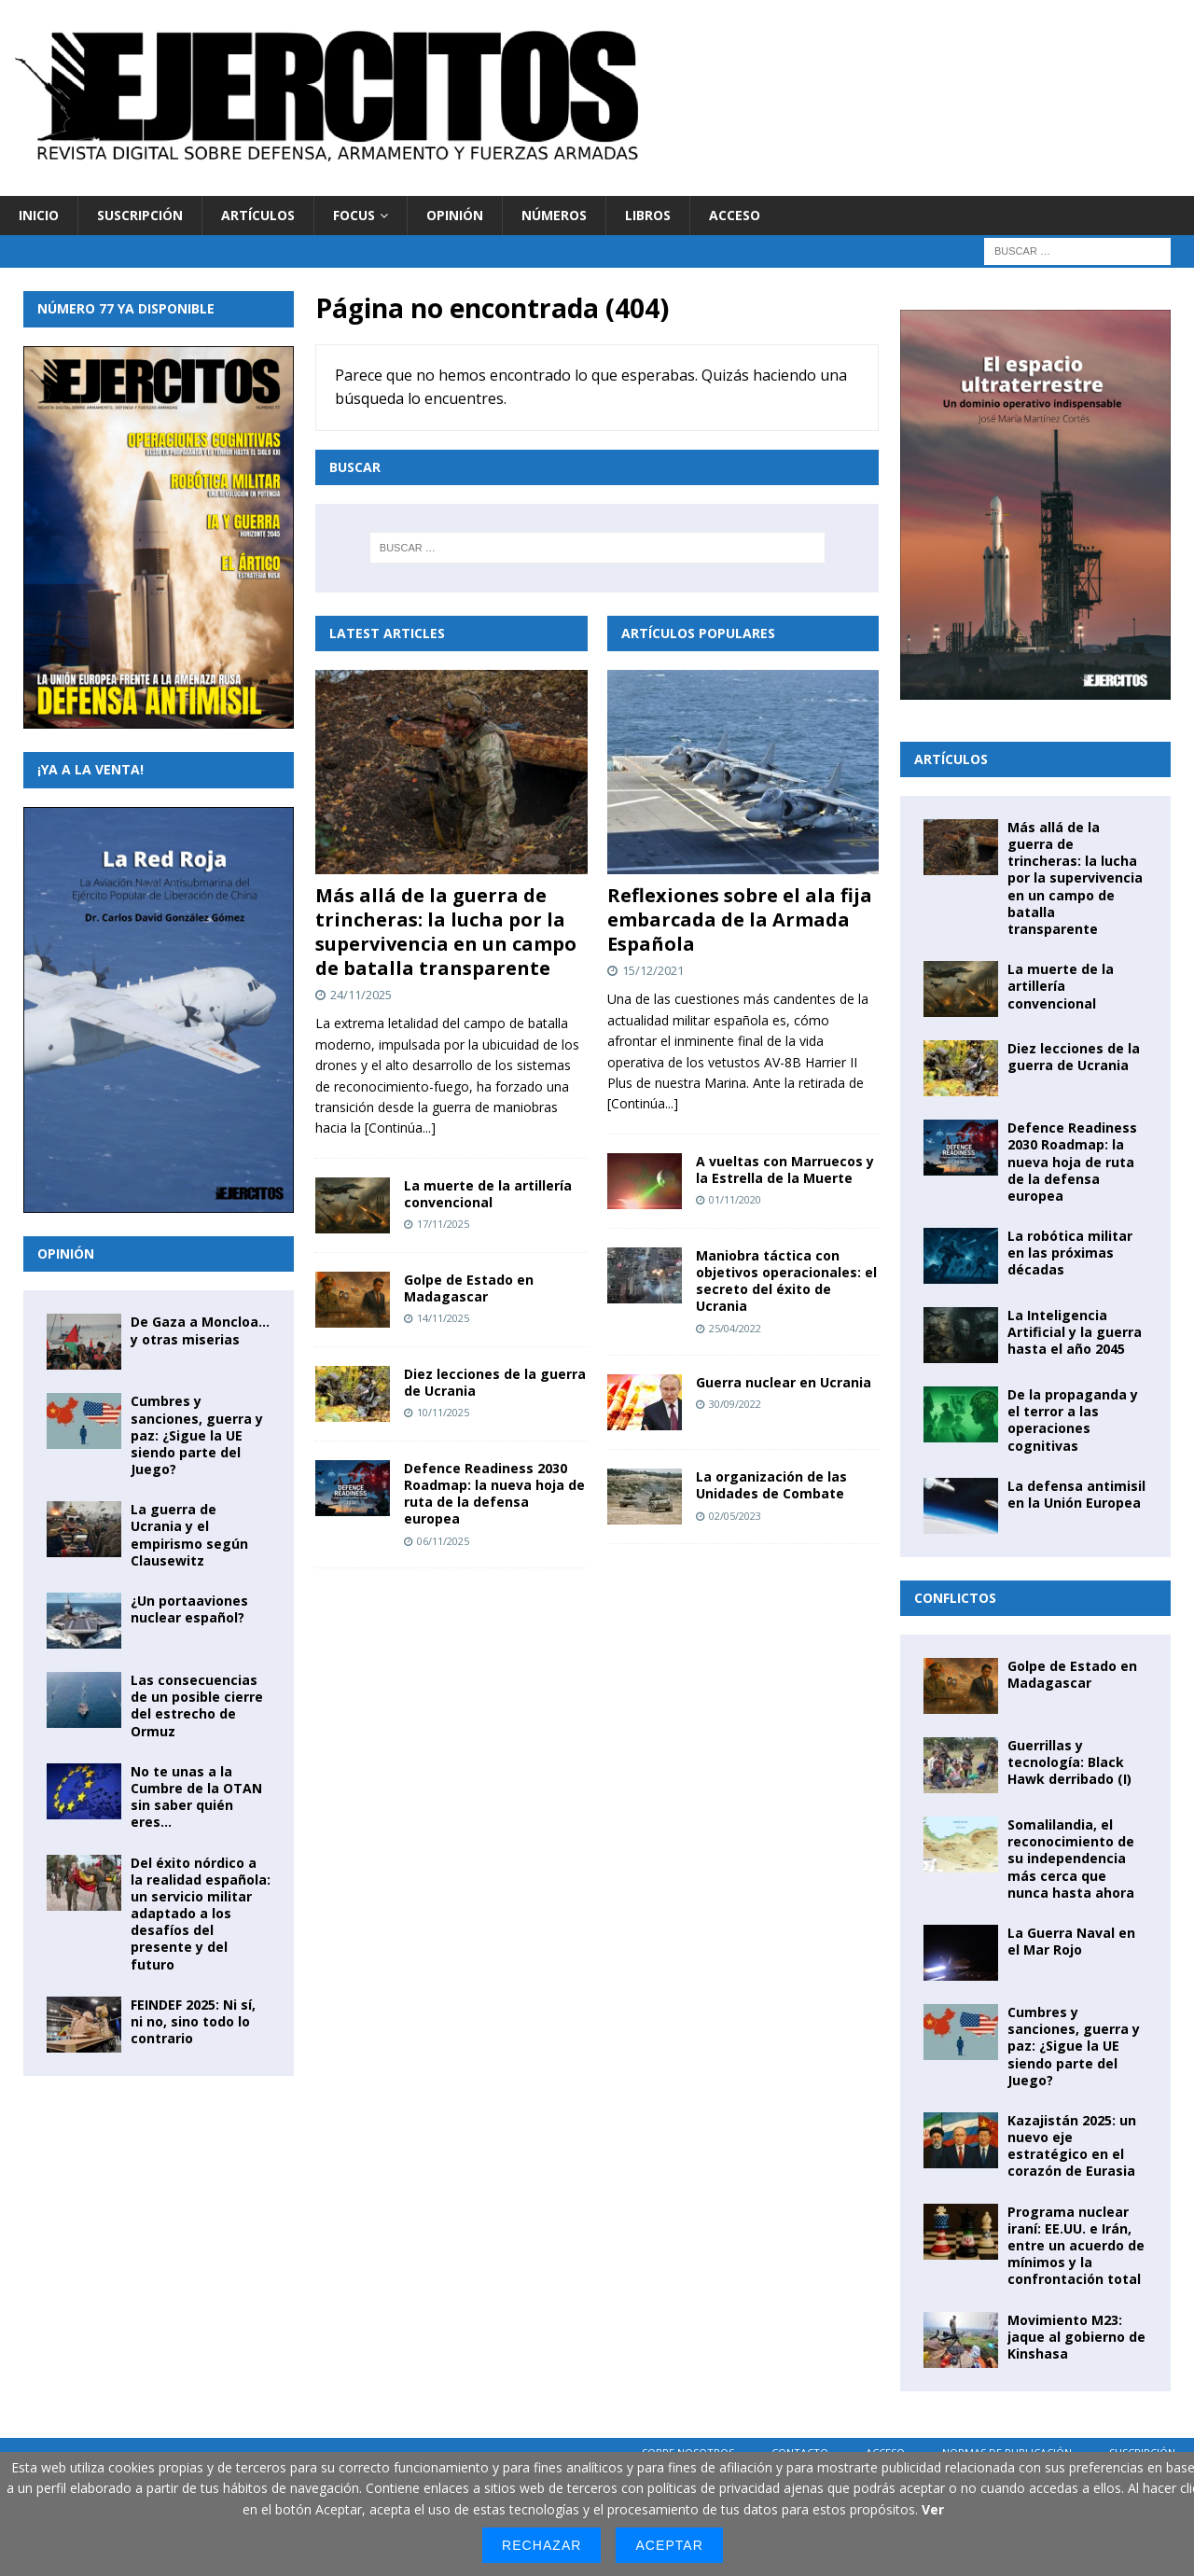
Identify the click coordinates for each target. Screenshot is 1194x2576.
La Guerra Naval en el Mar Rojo (1071, 1941)
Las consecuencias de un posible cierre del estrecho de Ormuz (197, 1705)
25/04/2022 (735, 1328)
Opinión (454, 215)
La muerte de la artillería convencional (488, 1194)
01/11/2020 (735, 1199)
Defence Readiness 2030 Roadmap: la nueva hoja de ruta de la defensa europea (494, 1493)
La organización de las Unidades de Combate (771, 1485)
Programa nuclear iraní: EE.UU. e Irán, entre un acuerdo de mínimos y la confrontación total (1076, 2246)
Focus (354, 215)
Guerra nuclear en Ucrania (783, 1382)
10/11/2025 (443, 1412)
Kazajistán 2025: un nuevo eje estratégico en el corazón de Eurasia (1071, 2145)
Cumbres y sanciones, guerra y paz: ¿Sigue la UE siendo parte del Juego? (197, 1435)
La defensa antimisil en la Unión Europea (1076, 1494)
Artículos (258, 215)
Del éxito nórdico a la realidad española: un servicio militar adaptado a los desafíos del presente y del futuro (201, 1913)
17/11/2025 (443, 1224)
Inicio (39, 215)
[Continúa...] (400, 1127)
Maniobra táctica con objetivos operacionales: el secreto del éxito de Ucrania (786, 1281)
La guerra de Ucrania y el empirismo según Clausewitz (189, 1534)
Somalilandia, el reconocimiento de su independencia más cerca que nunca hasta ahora (1070, 1858)
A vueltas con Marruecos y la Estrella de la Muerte (785, 1169)
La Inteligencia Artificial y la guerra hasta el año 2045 (1074, 1332)
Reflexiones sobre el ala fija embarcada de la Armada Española (739, 919)
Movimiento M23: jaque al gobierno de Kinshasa (1076, 2336)
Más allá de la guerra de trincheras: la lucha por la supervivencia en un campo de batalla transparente (445, 932)
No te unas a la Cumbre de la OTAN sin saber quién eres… (196, 1796)
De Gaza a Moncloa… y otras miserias (200, 1330)
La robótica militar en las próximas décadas (1069, 1252)
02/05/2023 (735, 1516)
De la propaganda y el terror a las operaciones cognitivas (1072, 1420)
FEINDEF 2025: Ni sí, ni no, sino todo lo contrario (193, 2021)
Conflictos (955, 1598)
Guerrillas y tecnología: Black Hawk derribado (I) (1069, 1762)
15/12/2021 (653, 970)
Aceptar (668, 2545)
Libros (648, 215)
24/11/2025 (361, 994)
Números (554, 215)
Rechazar (541, 2545)
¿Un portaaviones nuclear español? (189, 1609)
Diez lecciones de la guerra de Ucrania (495, 1382)
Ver (933, 2509)
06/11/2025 (443, 1541)
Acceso (734, 215)
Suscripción (140, 215)
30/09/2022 (735, 1404)
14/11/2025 (443, 1318)
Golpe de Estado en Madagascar (469, 1288)
